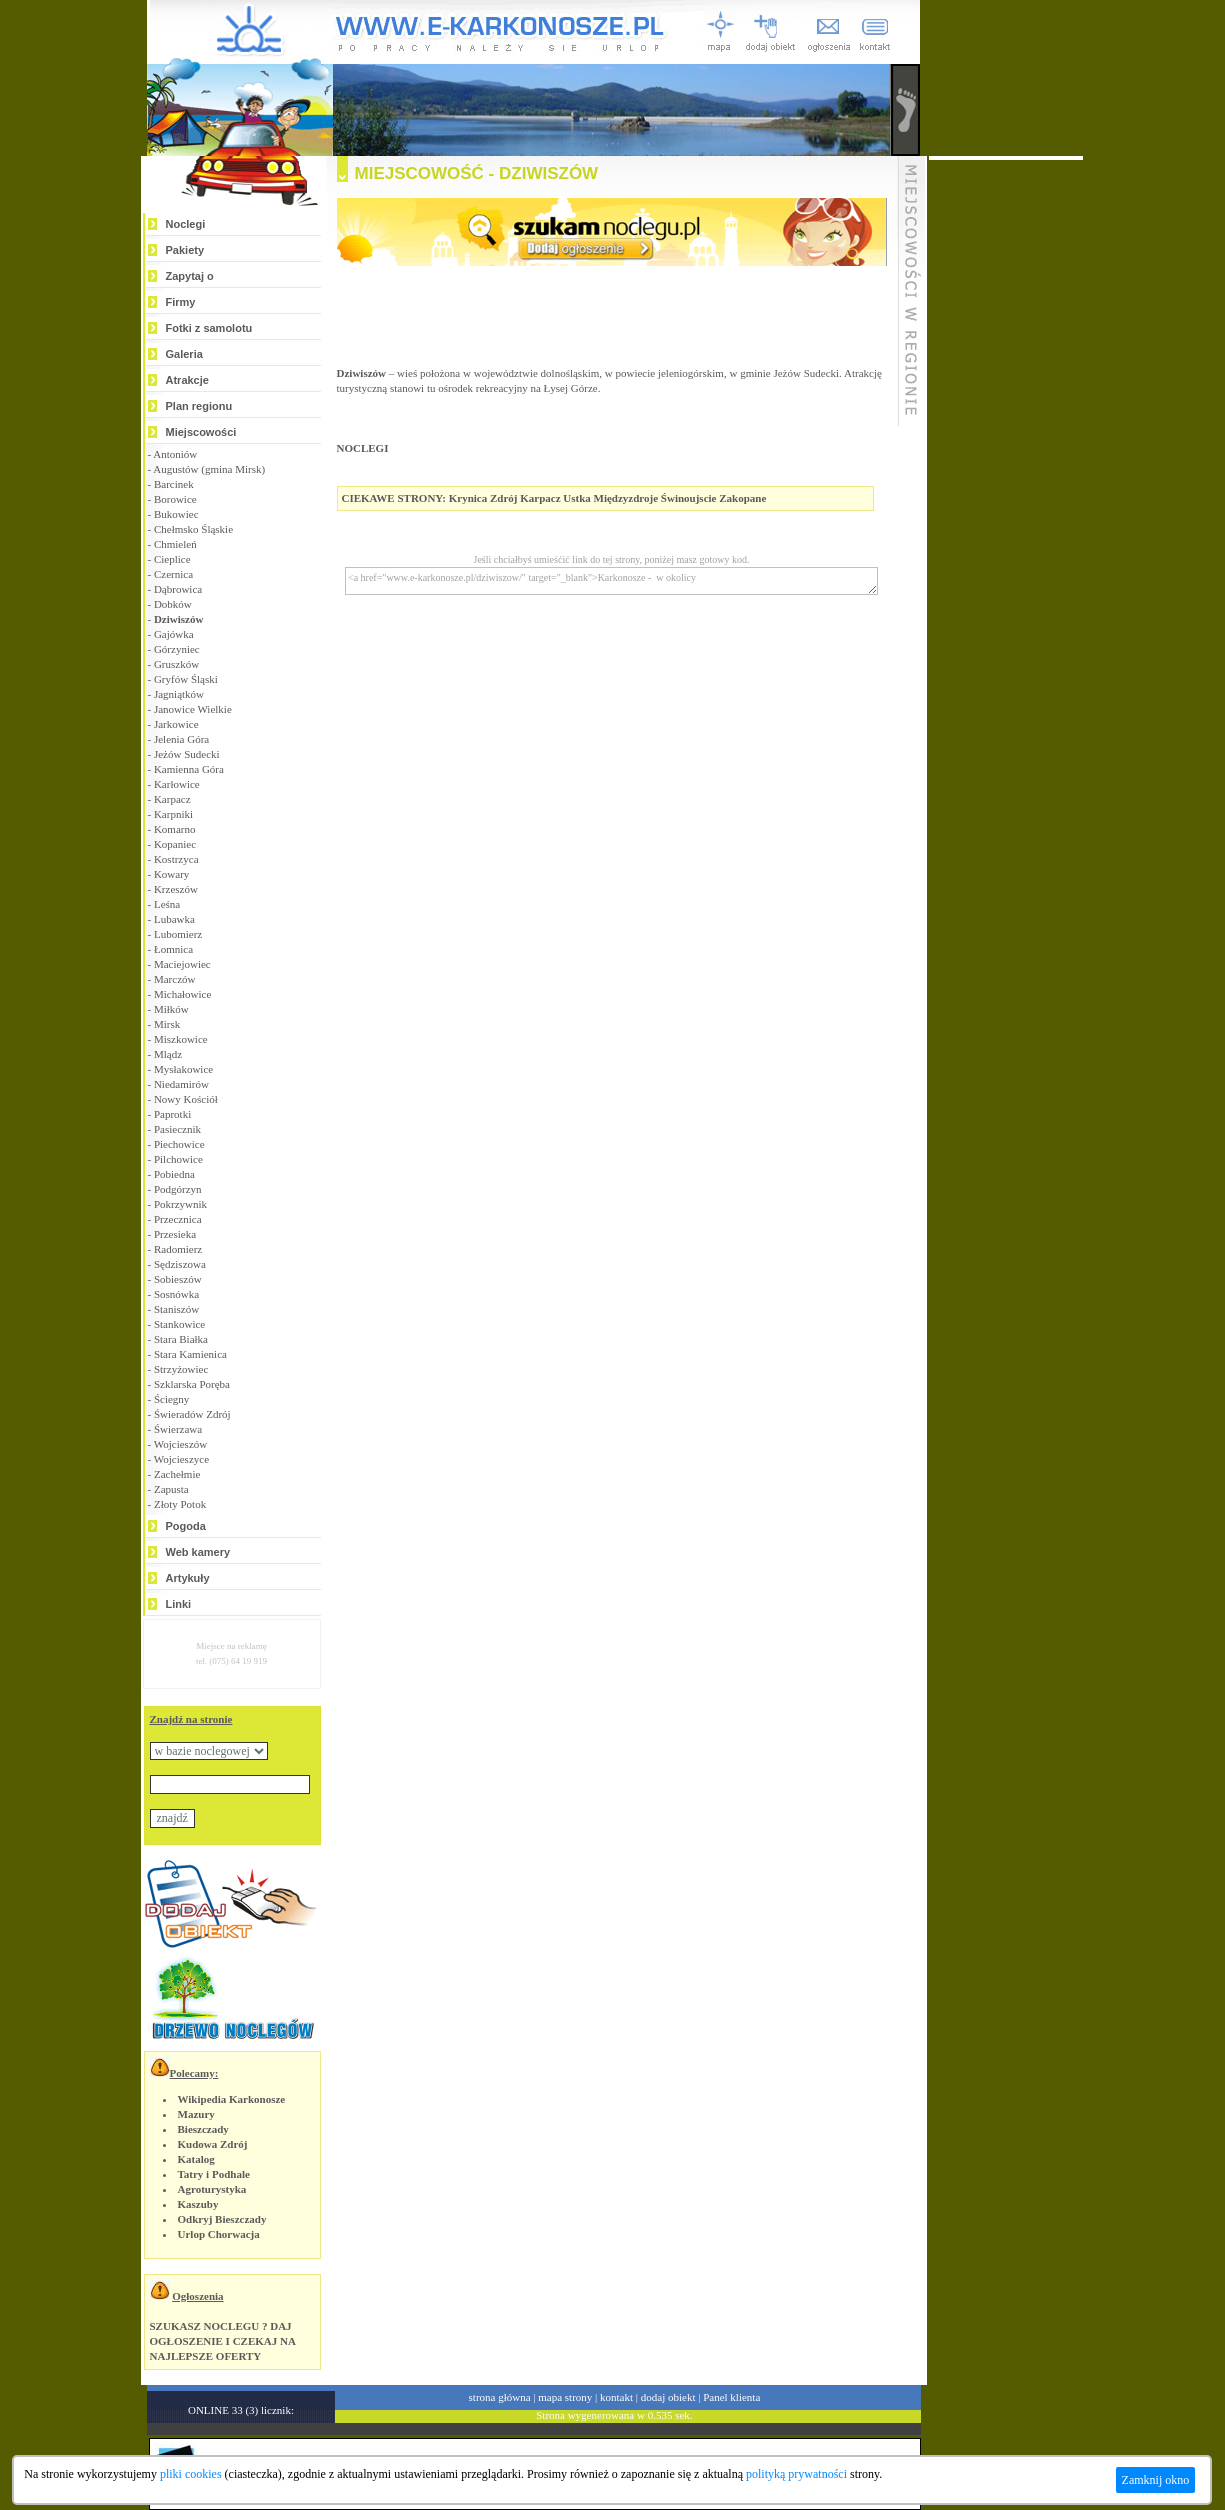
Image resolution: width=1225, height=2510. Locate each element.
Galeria (184, 354)
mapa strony (565, 2397)
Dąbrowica (178, 589)
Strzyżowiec (181, 1369)
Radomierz (178, 1249)
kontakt (616, 2397)
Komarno (175, 829)
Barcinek (174, 484)
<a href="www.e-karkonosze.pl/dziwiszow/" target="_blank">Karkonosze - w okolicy (611, 581)
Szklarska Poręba (192, 1384)
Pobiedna (174, 1174)
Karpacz (172, 799)
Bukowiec (176, 514)
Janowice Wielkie (193, 709)
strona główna (500, 2397)
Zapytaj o (190, 276)
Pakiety (185, 250)
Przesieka (175, 1234)
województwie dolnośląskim (537, 373)
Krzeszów (176, 889)
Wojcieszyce (181, 1459)
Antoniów (175, 454)
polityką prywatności (796, 2474)
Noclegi (186, 224)
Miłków (171, 1009)
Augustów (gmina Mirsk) (209, 469)
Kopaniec (175, 844)
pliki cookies (191, 2474)
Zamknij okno (1156, 2480)
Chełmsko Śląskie (193, 529)
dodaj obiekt (668, 2397)
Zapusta (171, 1489)
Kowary (171, 874)
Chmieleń (175, 544)
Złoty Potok (180, 1504)
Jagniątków (179, 694)
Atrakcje (187, 380)
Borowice (175, 499)
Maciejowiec (182, 964)
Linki (179, 1604)
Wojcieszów (181, 1444)
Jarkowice (176, 724)
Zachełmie (177, 1474)
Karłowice (177, 784)
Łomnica (173, 949)
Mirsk (167, 1024)
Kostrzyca (176, 859)
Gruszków (176, 664)
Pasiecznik (177, 1129)
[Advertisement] (1006, 460)
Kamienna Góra (189, 769)
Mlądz (168, 1054)
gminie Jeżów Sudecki (789, 373)
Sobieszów (178, 1279)
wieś (407, 373)
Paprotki (172, 1114)
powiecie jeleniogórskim (669, 373)
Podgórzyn (178, 1189)
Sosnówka (176, 1294)
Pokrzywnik (180, 1204)
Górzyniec (177, 649)
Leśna (167, 904)
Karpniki (173, 814)
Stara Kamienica (190, 1354)
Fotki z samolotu (209, 328)
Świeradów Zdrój (192, 1414)
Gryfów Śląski (186, 679)
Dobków (173, 604)
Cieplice (172, 559)
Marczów (175, 979)
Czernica (173, 574)
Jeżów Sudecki (187, 754)
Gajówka (174, 634)
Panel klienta (731, 2397)
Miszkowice (181, 1039)
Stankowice (179, 1324)
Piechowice (179, 1144)
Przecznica (178, 1219)
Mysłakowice (183, 1069)
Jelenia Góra (181, 739)
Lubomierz (178, 934)
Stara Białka (181, 1339)
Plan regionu (199, 406)
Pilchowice (178, 1159)
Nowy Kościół (186, 1099)
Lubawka (174, 919)
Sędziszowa (180, 1264)
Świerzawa (178, 1429)
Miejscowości (201, 432)
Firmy (181, 302)
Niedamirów (181, 1084)
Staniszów (176, 1309)
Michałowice (182, 994)
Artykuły (188, 1578)
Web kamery (198, 1552)
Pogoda (186, 1526)
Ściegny (171, 1399)
